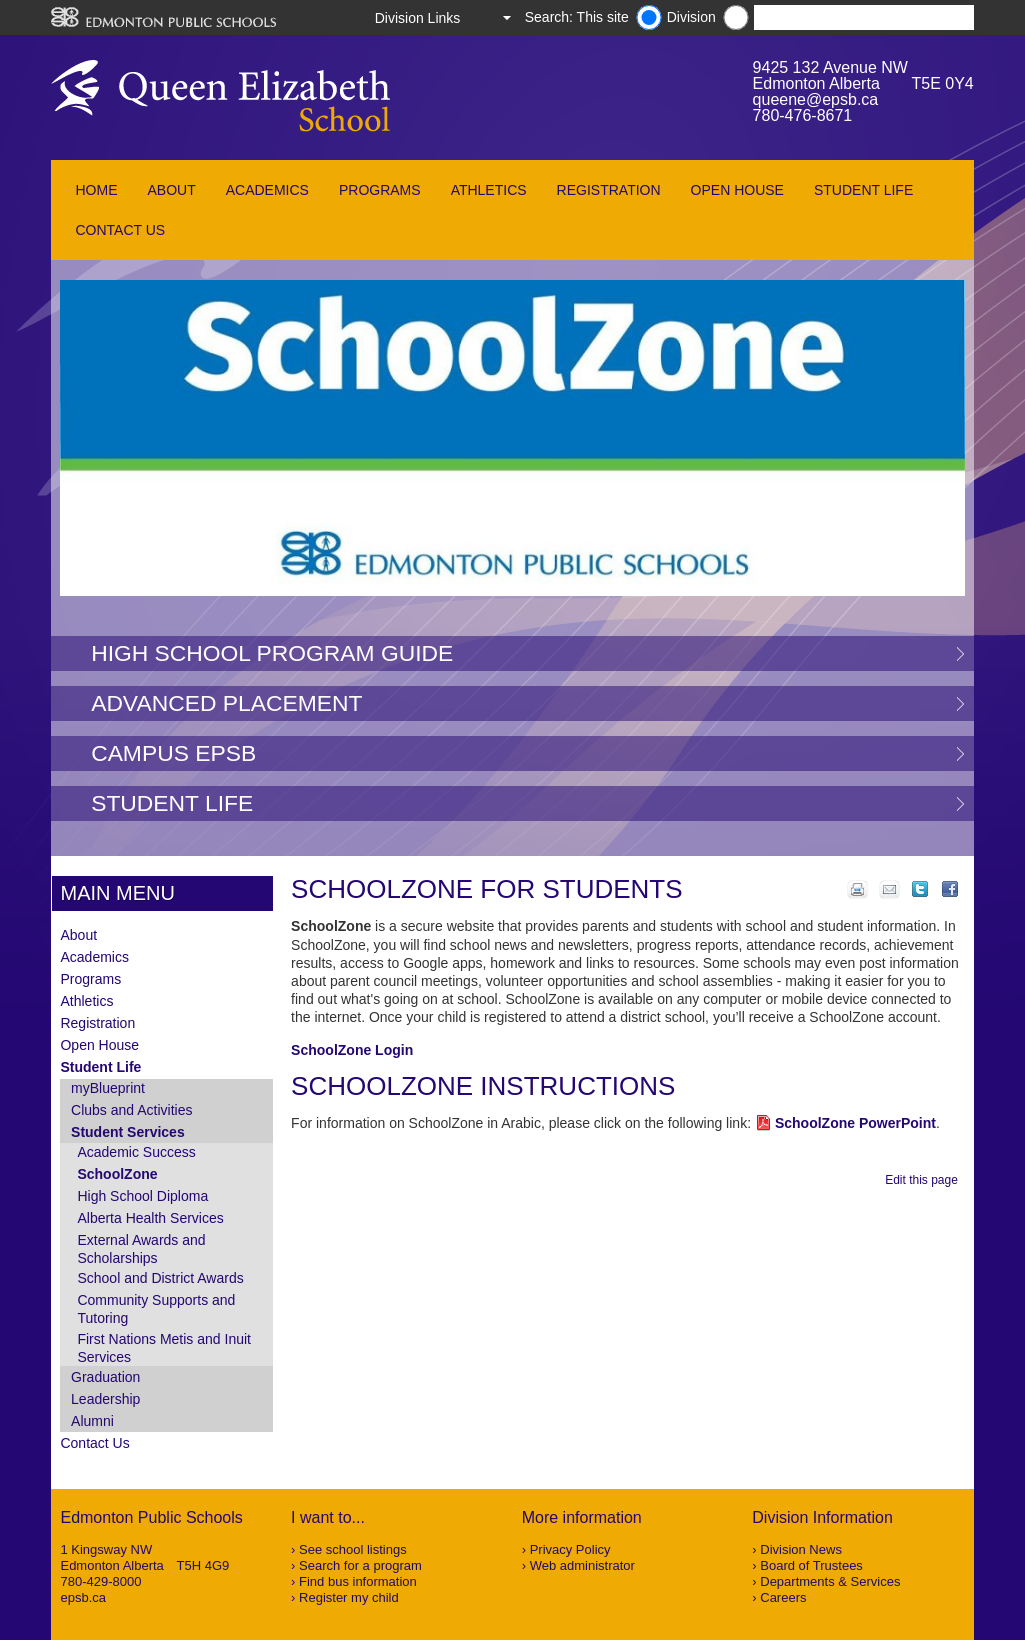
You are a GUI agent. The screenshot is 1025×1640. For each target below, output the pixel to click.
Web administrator (582, 1565)
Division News (801, 1549)
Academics (267, 190)
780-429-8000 (100, 1581)
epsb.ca (83, 1597)
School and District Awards (160, 1278)
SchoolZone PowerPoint (855, 1123)
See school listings (353, 1549)
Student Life (863, 190)
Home (96, 190)
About (171, 190)
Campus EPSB (173, 753)
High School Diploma (142, 1196)
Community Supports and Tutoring (156, 1309)
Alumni (92, 1421)
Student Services (128, 1132)
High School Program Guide (272, 653)
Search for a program (360, 1565)
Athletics (489, 190)
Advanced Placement (226, 703)
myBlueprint (108, 1088)
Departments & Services (830, 1581)
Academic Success (136, 1152)
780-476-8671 (803, 115)
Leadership (105, 1399)
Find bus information (358, 1581)
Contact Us (120, 230)
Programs (380, 190)
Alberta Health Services (150, 1218)
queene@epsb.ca (816, 99)
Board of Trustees (811, 1565)
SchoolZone (117, 1174)
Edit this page (924, 1180)
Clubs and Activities (131, 1110)
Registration (609, 190)
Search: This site (577, 17)
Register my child (349, 1597)
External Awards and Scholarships (141, 1249)
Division (691, 17)
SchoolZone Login (352, 1050)
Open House (737, 190)
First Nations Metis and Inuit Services (164, 1348)
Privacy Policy (570, 1549)
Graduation (105, 1377)
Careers (783, 1597)
